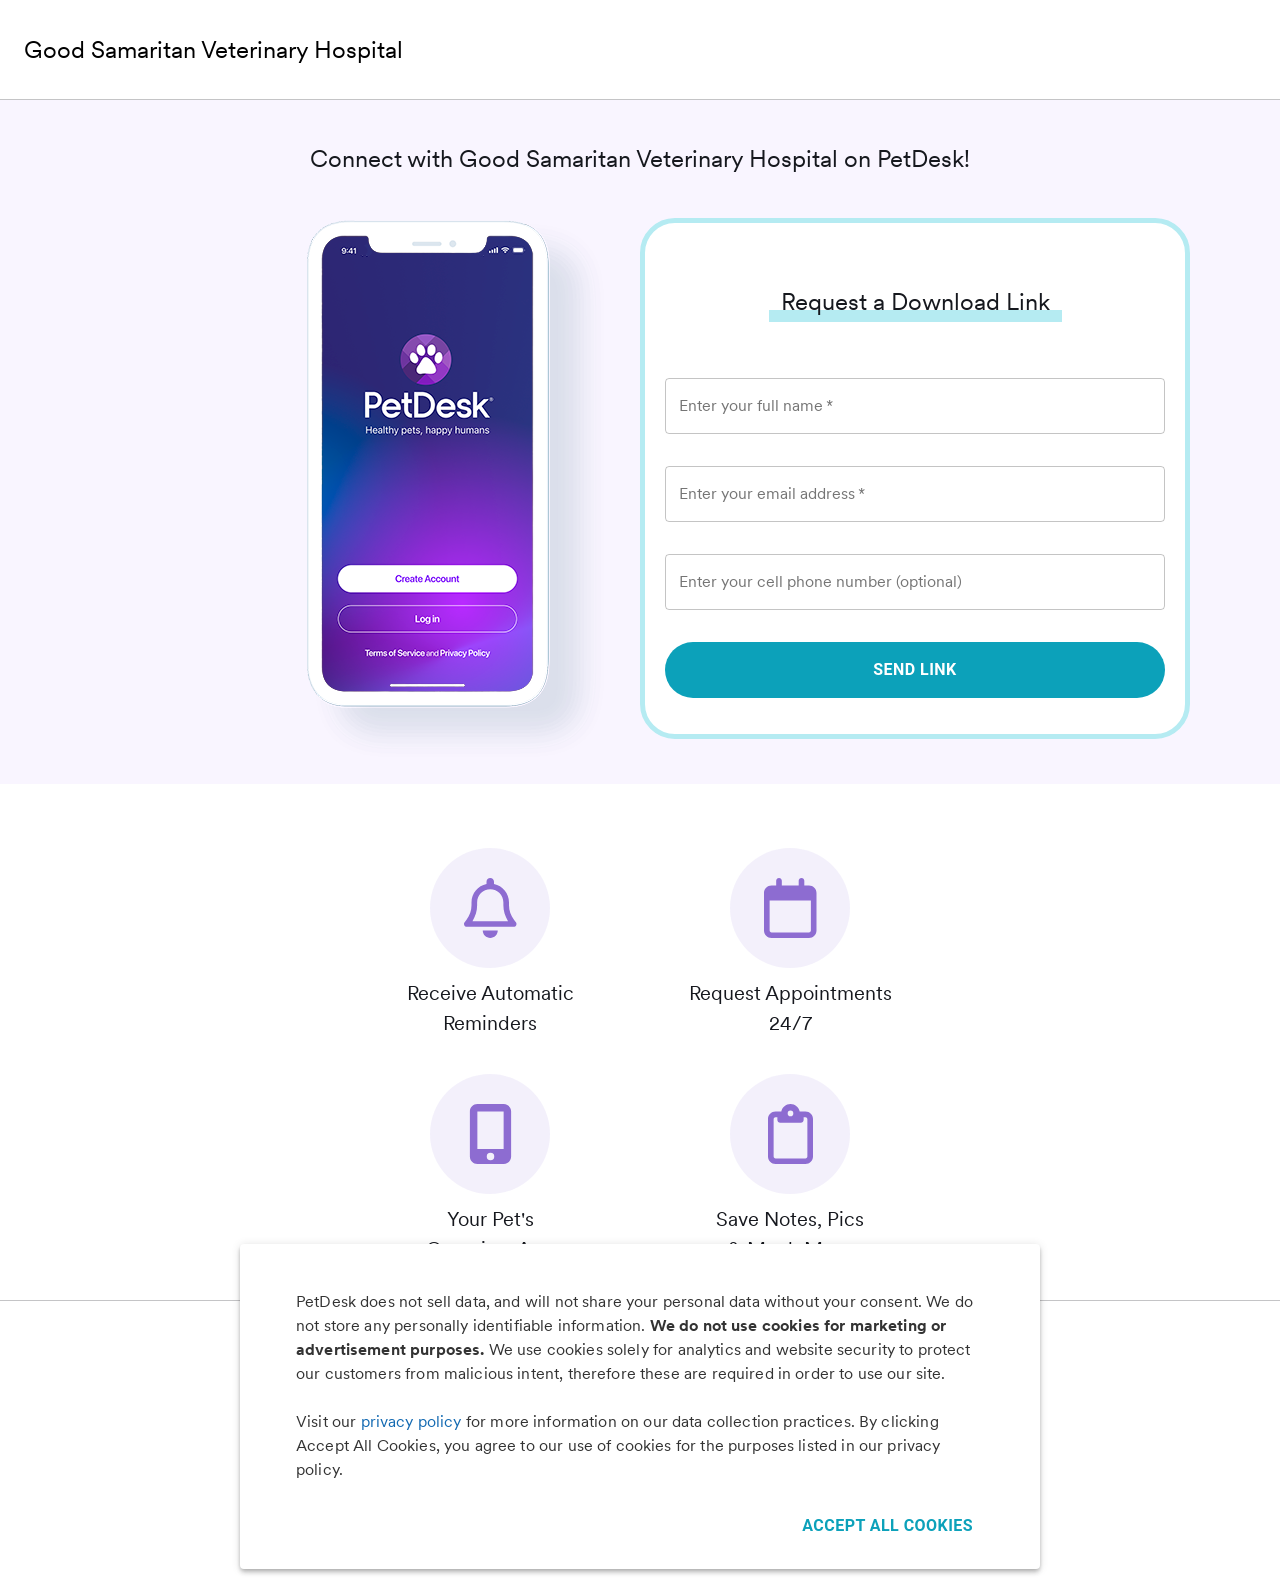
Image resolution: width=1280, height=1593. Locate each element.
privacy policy (411, 1421)
